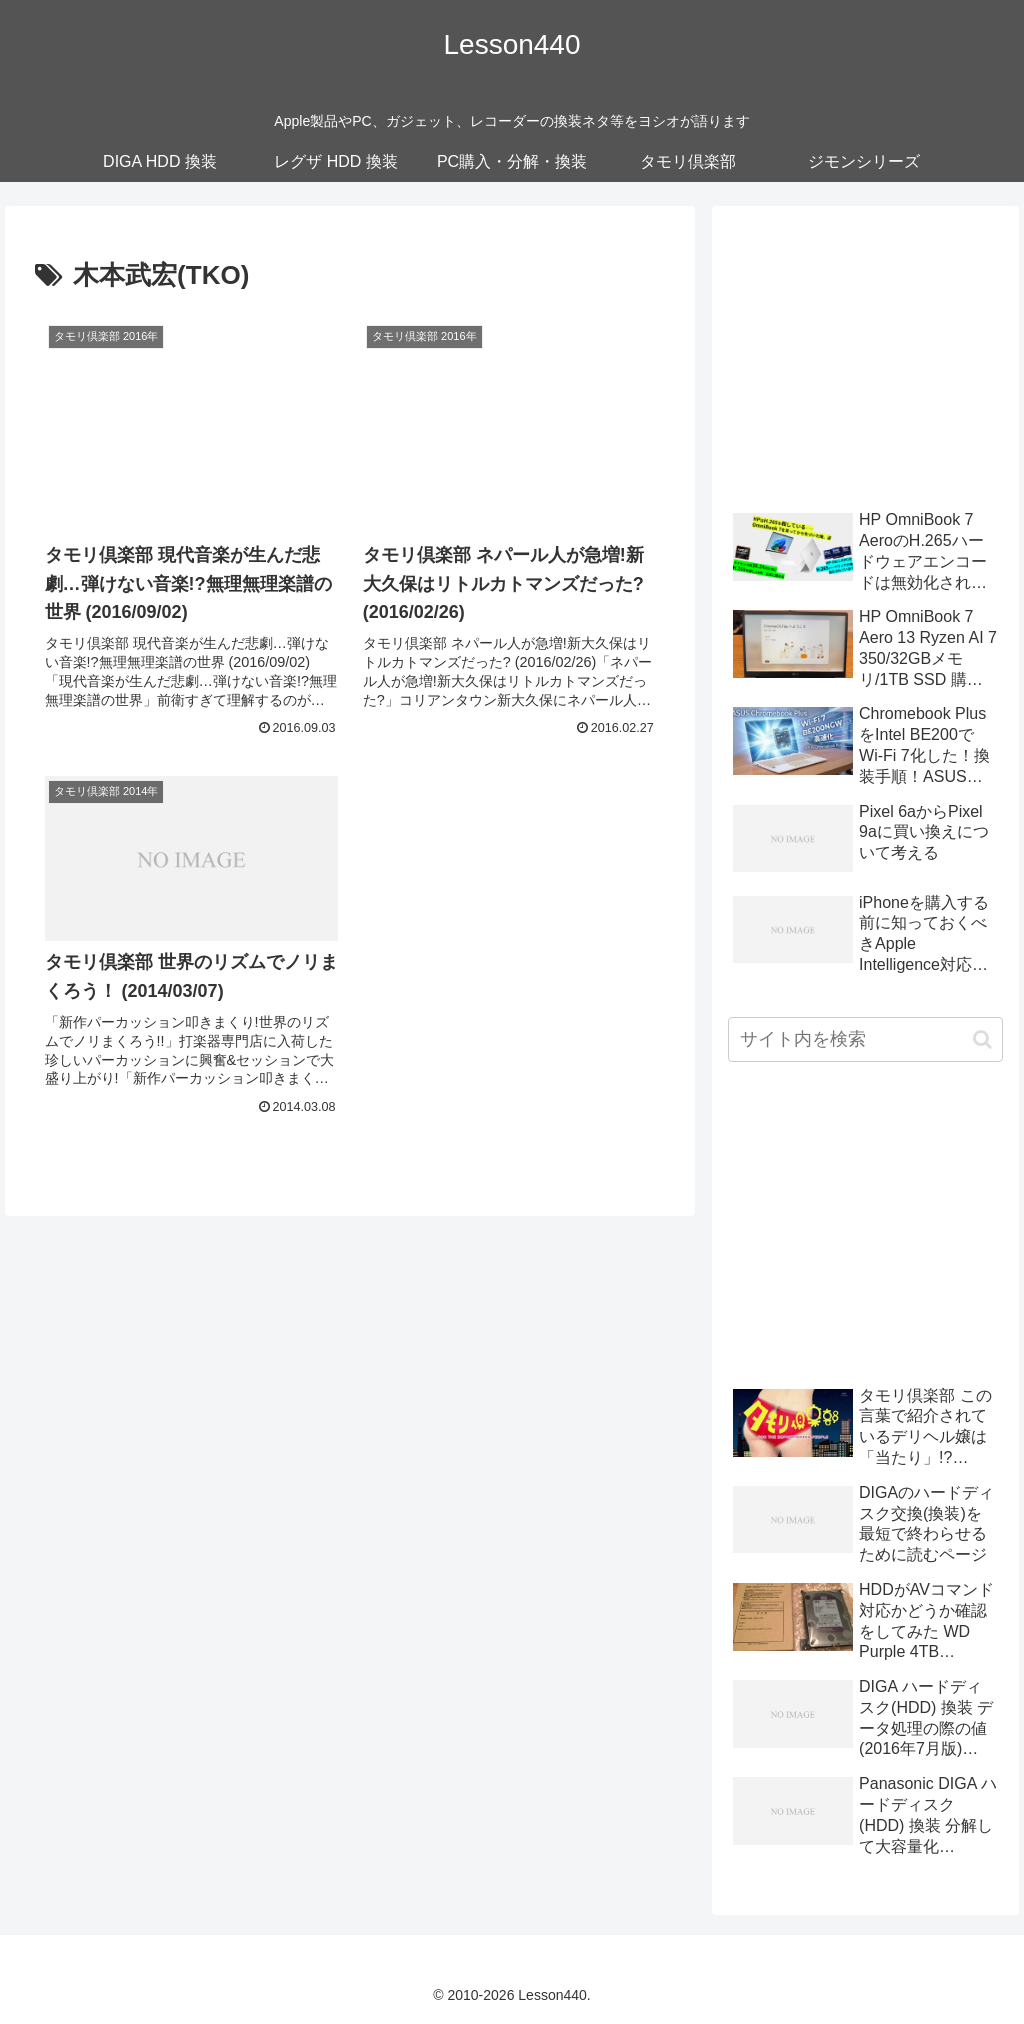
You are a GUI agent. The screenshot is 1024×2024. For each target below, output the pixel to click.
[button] (982, 1039)
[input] (865, 1039)
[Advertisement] (865, 348)
